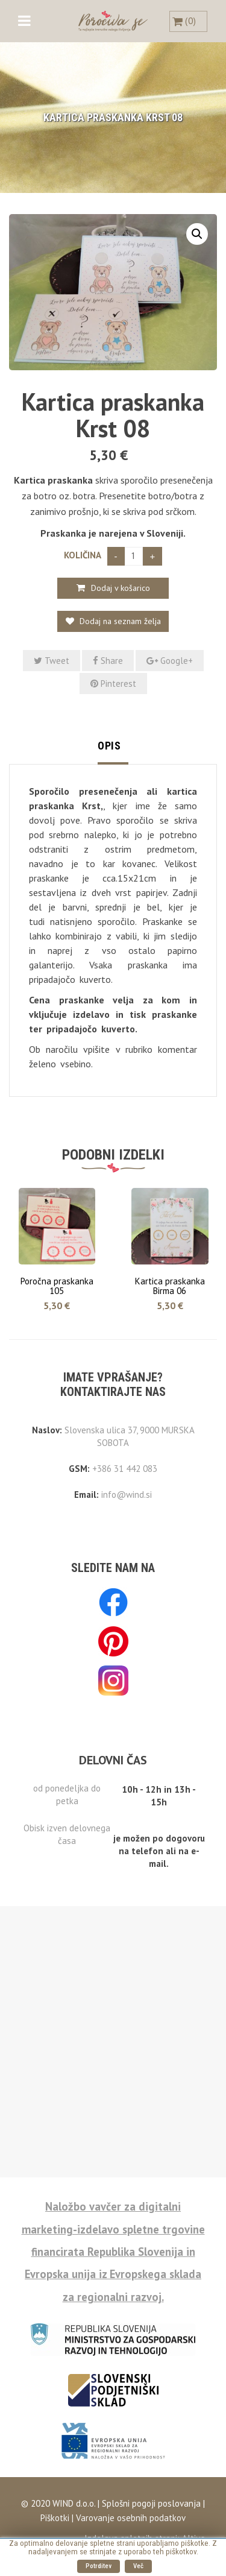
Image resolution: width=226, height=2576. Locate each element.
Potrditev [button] (98, 2566)
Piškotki (54, 2518)
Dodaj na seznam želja (119, 621)
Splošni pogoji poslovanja (150, 2503)
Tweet (51, 660)
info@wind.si (126, 1494)
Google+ (169, 660)
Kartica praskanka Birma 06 (170, 1285)
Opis (109, 745)
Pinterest (113, 683)
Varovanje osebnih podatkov (131, 2518)
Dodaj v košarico (120, 587)
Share (108, 660)
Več (138, 2566)
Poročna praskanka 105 (56, 1285)
